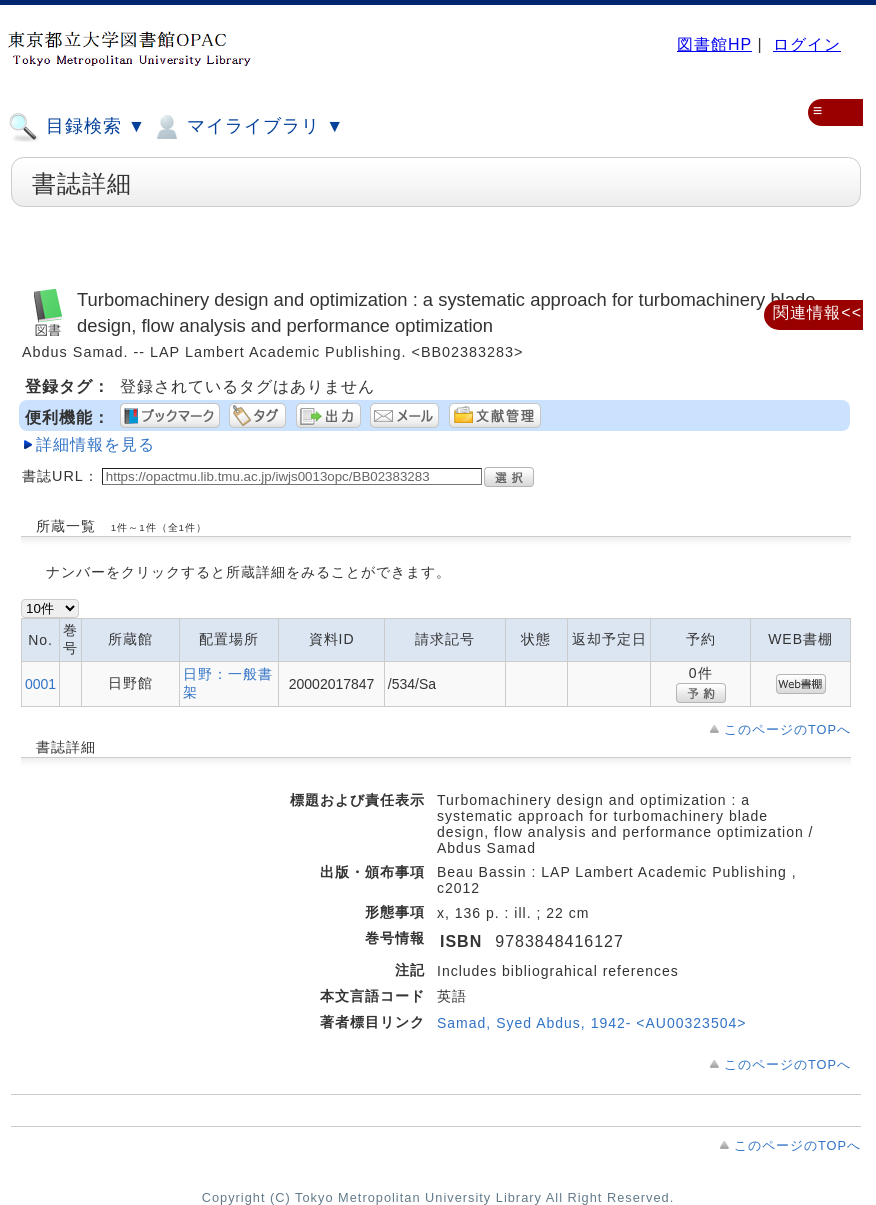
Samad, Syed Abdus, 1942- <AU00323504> (591, 1023)
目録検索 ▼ (77, 127)
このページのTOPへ (787, 729)
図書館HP (714, 44)
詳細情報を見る (95, 444)
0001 (40, 684)
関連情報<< (817, 312)
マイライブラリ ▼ (247, 127)
